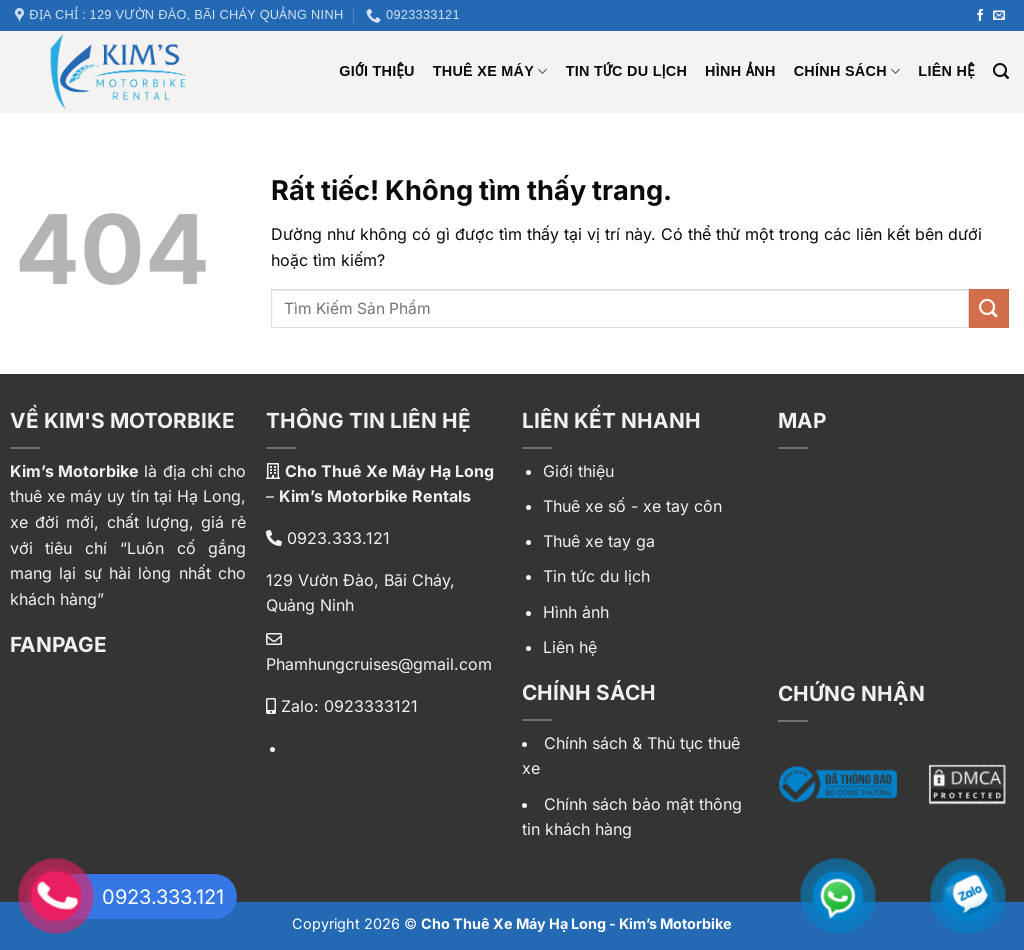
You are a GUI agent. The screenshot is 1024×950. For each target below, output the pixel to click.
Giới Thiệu (376, 71)
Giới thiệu (578, 471)
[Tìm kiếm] (1001, 71)
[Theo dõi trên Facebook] (980, 16)
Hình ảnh (740, 71)
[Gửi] (989, 308)
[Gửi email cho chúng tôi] (999, 16)
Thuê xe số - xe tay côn (632, 506)
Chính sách (847, 71)
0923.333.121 (328, 538)
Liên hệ (946, 71)
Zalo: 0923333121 (342, 706)
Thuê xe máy (490, 71)
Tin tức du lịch (626, 71)
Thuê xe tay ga (599, 541)
